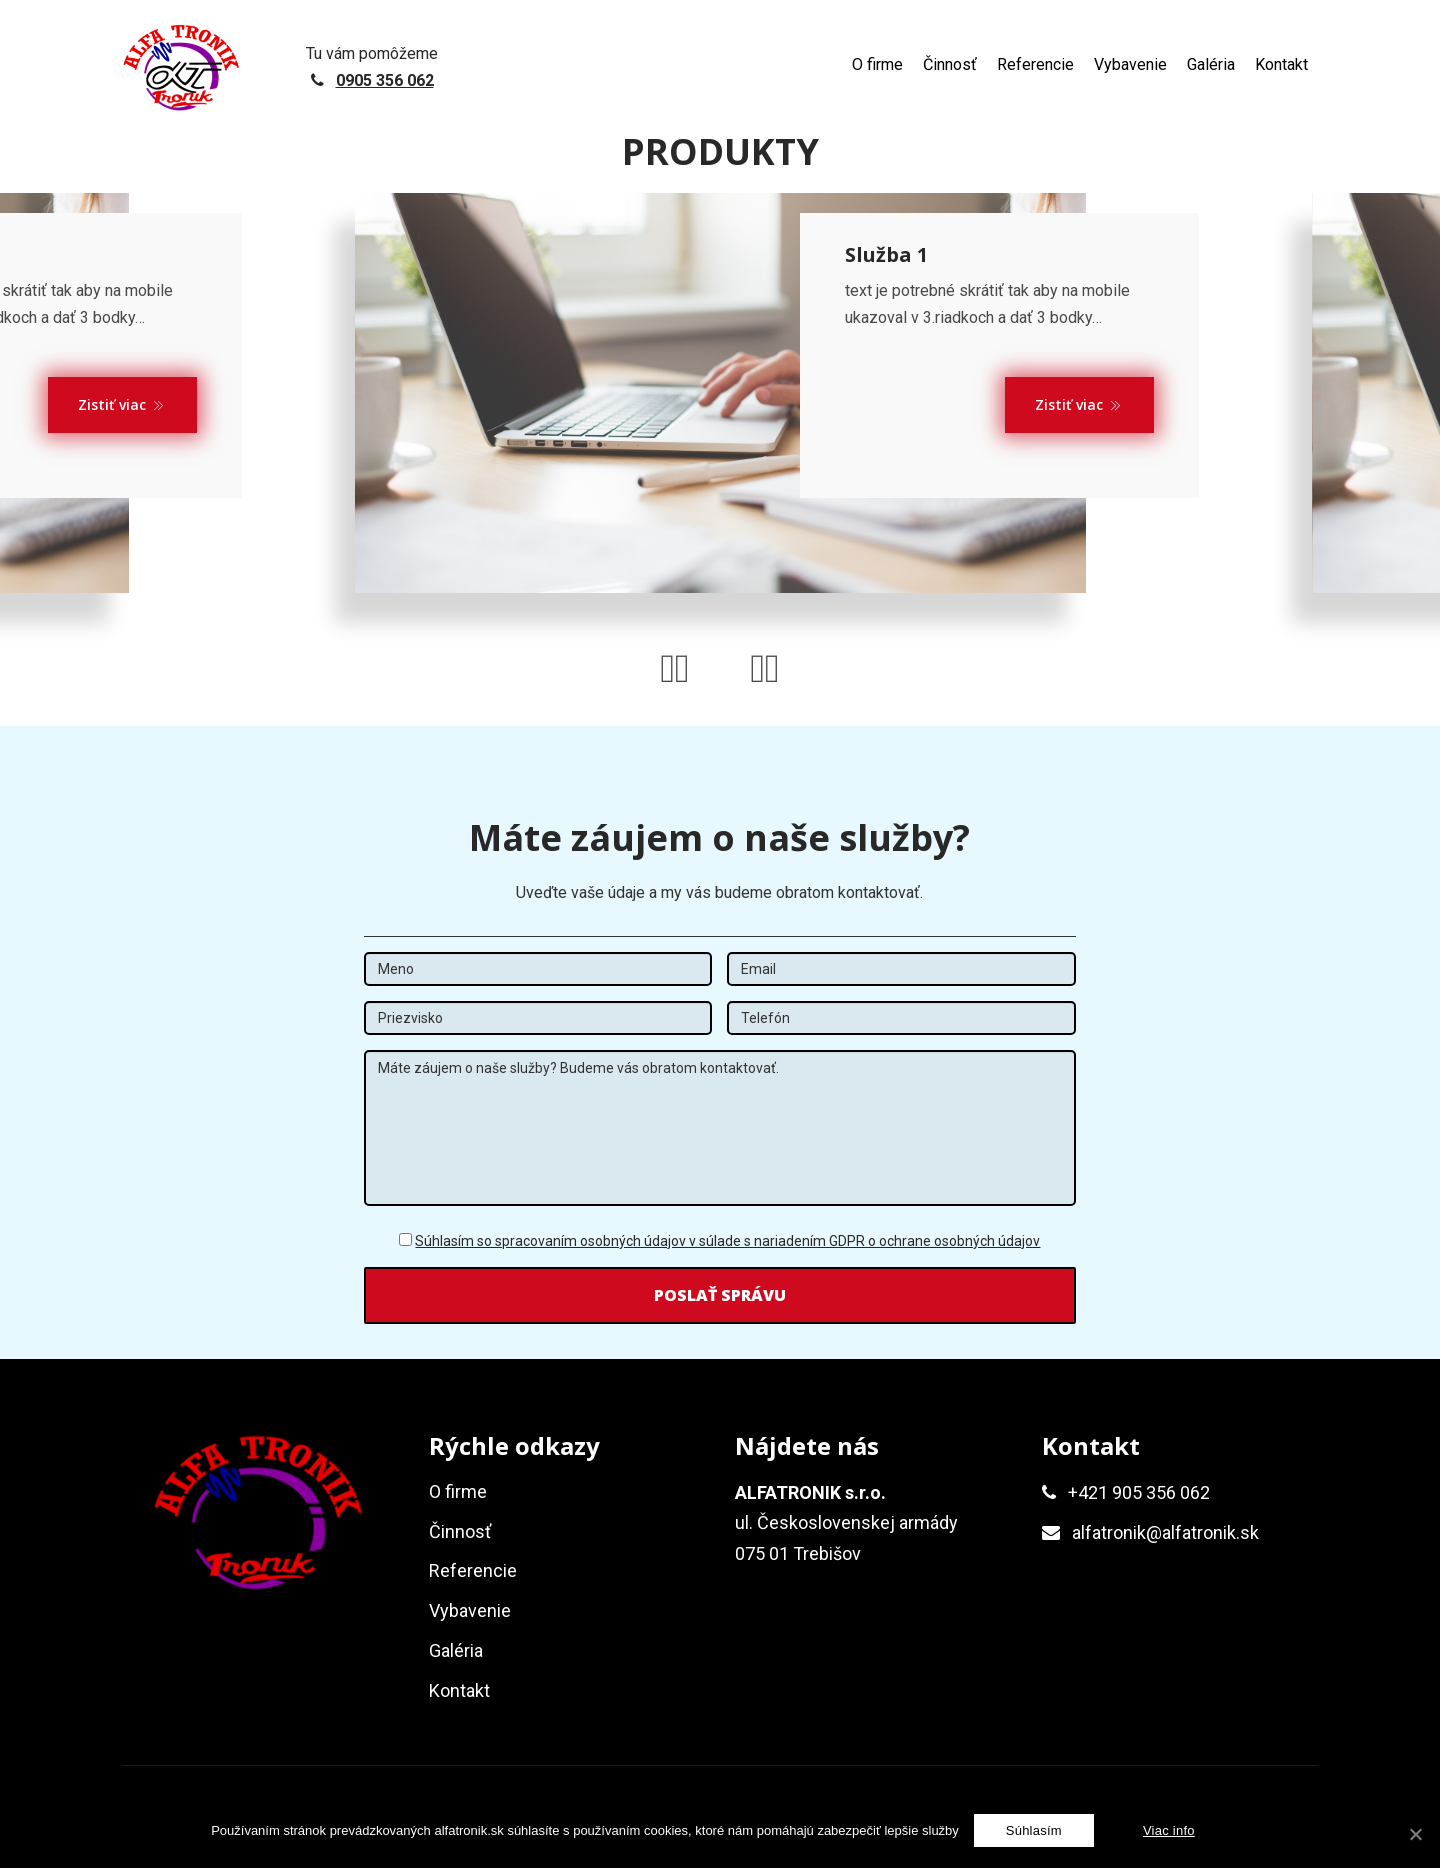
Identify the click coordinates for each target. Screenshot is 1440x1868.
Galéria (1211, 64)
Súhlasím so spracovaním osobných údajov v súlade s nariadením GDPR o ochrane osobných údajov (727, 1249)
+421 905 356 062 (1139, 1499)
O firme (877, 64)
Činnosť (950, 64)
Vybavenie (1130, 64)
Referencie (1035, 64)
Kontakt (1281, 64)
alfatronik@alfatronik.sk (1165, 1540)
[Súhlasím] (1034, 1830)
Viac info (1169, 1830)
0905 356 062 (385, 80)
